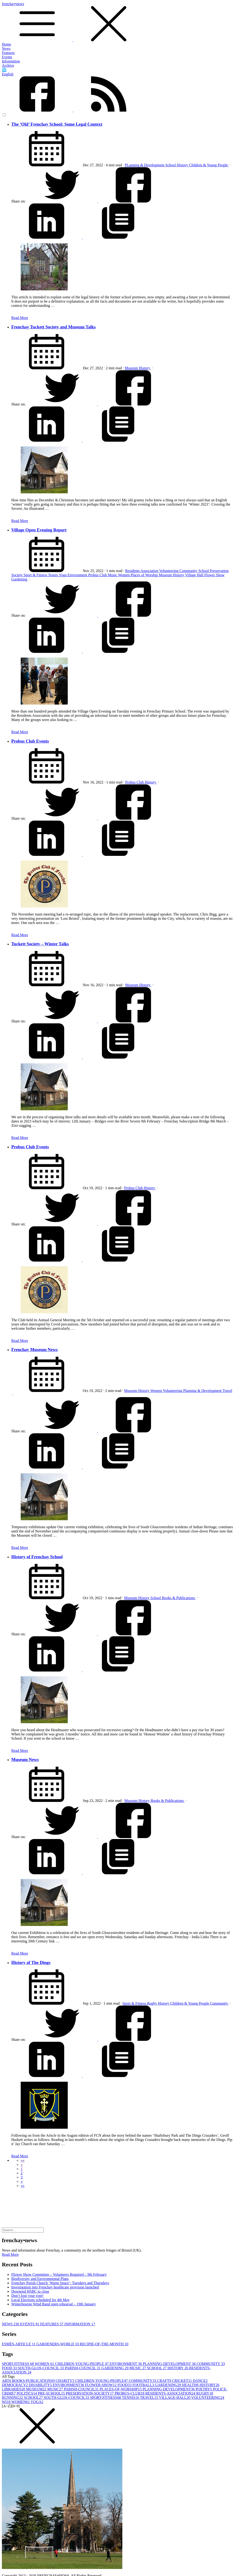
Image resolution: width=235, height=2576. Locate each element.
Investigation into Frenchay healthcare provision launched (55, 2287)
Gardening (19, 579)
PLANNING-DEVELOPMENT (170, 2364)
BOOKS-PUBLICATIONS (34, 2381)
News (6, 49)
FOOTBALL (143, 2385)
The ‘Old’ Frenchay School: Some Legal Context (56, 124)
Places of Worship (145, 575)
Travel (227, 1391)
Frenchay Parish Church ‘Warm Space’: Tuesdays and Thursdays (60, 2283)
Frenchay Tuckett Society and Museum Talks (53, 326)
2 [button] (22, 2173)
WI (6, 2402)
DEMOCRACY (15, 2385)
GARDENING (115, 2368)
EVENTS (30, 2324)
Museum (132, 368)
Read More (19, 318)
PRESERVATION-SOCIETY (90, 2393)
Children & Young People (209, 165)
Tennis (53, 575)
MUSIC (138, 2368)
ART (7, 2381)
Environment (78, 575)
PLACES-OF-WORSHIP (121, 2389)
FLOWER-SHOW (101, 2385)
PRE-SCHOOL (52, 2393)
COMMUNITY (211, 2364)
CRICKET (182, 2381)
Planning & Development (203, 1391)
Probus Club (98, 575)
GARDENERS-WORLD (58, 2344)
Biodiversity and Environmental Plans (40, 2279)
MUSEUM (36, 2389)
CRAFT (164, 2381)
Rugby (152, 2003)
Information (11, 61)
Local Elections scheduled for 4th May (40, 2300)
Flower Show (214, 575)
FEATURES (52, 2324)
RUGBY (204, 2393)
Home (6, 44)
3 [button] (22, 2177)
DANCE (200, 2381)
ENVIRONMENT (126, 2364)
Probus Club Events (30, 741)
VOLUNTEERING (207, 2398)
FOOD (10, 2368)
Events (7, 57)
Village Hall (194, 575)
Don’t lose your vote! (27, 2296)
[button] (22, 2160)
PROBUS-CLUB (130, 2393)
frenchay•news (117, 22)
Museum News (25, 1759)
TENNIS (131, 2398)
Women (124, 575)
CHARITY (65, 2381)
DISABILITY (41, 2385)
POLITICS (27, 2393)
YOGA (37, 2402)
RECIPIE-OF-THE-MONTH (104, 2344)
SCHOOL (157, 2368)
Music (113, 575)
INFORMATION (79, 2324)
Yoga (63, 575)
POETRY (204, 2389)
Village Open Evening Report (39, 529)
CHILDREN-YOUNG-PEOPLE (82, 2364)
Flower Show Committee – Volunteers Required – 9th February (59, 2274)
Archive (8, 65)
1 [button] (22, 2169)
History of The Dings (30, 1962)
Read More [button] (10, 2254)
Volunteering (169, 571)
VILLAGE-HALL (175, 2398)
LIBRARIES (14, 2389)
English (7, 74)
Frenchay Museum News (34, 1349)
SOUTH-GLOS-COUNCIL (41, 2368)
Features (8, 53)
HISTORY (178, 2368)
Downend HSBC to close (30, 2291)
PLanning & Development (145, 165)
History (183, 165)
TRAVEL (149, 2398)
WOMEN (45, 2364)
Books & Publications (179, 1598)
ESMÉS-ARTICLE (19, 2344)
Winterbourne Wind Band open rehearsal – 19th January (53, 2304)
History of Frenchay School (37, 1556)
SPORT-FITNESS (18, 2364)
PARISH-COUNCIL (83, 2368)
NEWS (11, 2324)
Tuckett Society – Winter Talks (40, 943)
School (171, 165)
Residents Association (142, 571)
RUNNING (13, 2398)
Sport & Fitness (36, 575)
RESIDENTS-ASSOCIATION (170, 2393)
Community (188, 571)
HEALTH (191, 2385)
